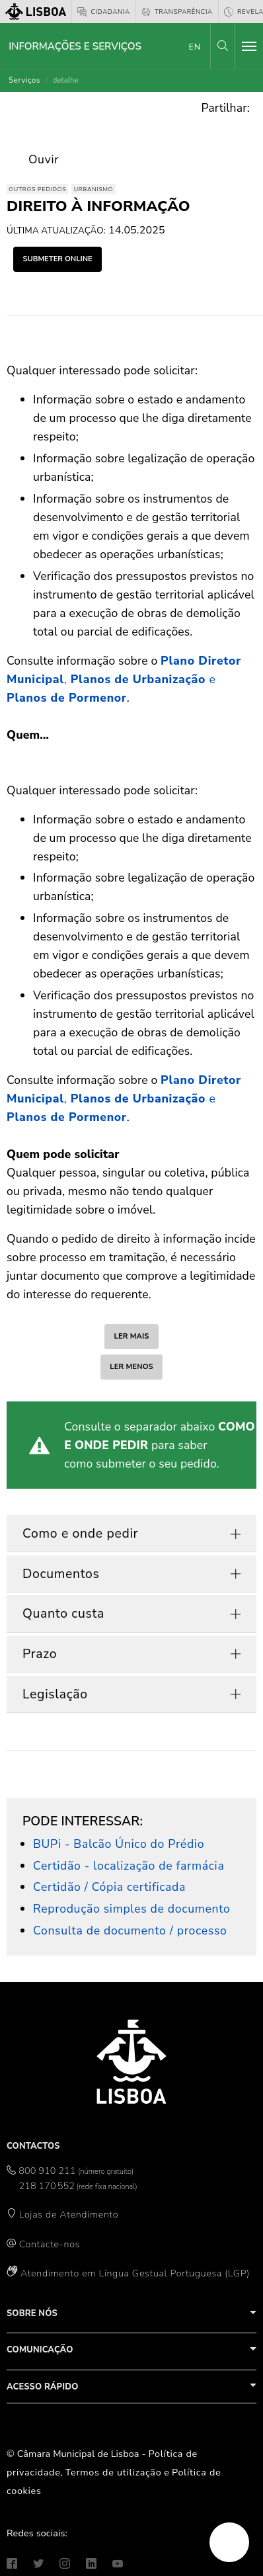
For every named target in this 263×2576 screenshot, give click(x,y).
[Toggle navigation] (249, 46)
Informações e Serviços (75, 46)
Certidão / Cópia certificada (109, 1887)
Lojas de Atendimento (69, 2214)
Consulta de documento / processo (130, 1930)
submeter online (57, 259)
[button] (222, 46)
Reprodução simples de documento (131, 1909)
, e (124, 679)
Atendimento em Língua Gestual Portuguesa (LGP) (135, 2273)
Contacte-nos (49, 2244)
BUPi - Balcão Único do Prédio (118, 1844)
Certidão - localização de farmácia (128, 1866)
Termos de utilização (113, 2472)
